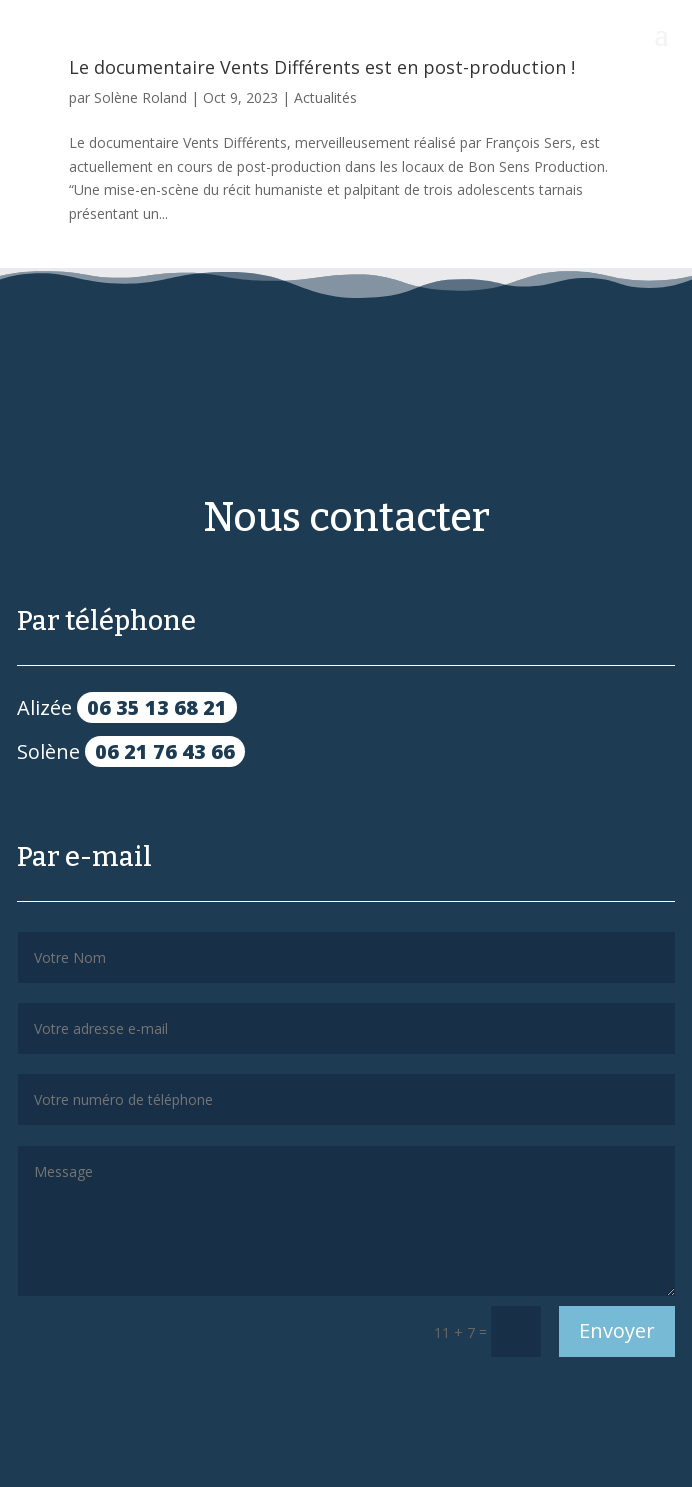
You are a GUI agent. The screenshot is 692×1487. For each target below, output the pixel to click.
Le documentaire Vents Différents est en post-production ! (322, 67)
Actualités (325, 97)
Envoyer (617, 1330)
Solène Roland (140, 97)
